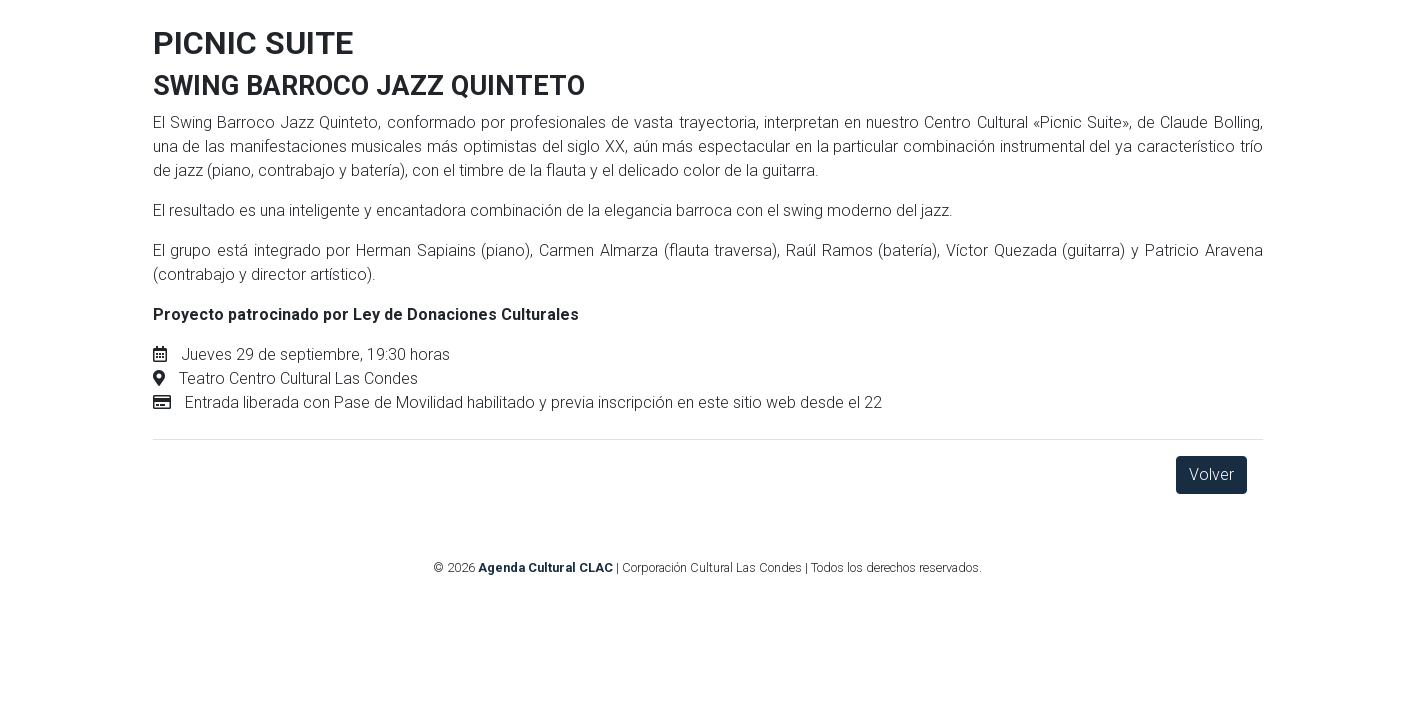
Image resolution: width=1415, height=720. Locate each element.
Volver (1211, 474)
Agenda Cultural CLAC (545, 567)
